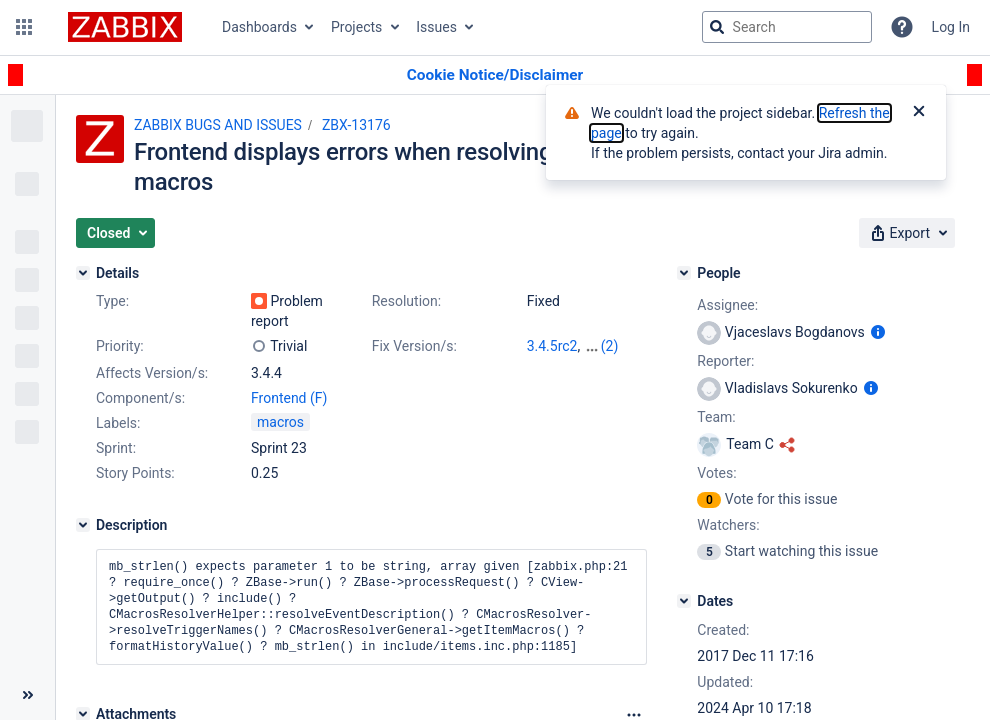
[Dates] (684, 601)
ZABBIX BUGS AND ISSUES (218, 125)
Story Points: (135, 473)
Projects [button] (356, 27)
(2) (610, 346)
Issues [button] (436, 27)
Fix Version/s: (414, 346)
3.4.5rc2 (552, 346)
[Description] (83, 525)
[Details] (83, 273)
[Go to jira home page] (125, 27)
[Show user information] (878, 332)
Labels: (118, 423)
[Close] (919, 113)
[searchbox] (787, 27)
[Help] (902, 27)
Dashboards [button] (259, 27)
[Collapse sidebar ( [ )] (27, 695)
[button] (24, 27)
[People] (684, 273)
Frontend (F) (289, 398)
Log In (951, 27)
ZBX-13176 (356, 125)
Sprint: (116, 448)
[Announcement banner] (495, 75)
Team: (716, 417)
